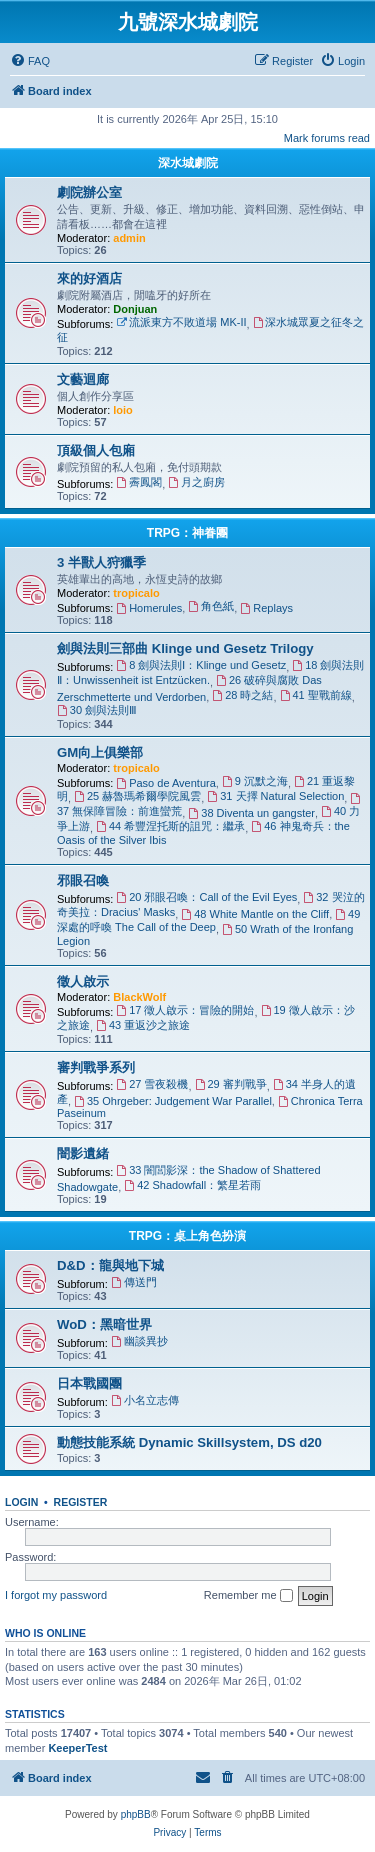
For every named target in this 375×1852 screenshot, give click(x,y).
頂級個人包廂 (96, 450)
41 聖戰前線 (316, 695)
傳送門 (134, 1282)
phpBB (136, 1814)
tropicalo (136, 593)
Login (21, 1502)
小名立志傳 (145, 1400)
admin (129, 238)
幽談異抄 (139, 1341)
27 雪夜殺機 (152, 1084)
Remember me (248, 1596)
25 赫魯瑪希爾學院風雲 (137, 796)
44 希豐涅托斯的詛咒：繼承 (170, 826)
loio (123, 410)
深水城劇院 (188, 163)
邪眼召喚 (83, 880)
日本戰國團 (89, 1383)
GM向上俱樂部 (100, 752)
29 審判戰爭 (231, 1084)
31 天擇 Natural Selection (275, 796)
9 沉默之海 (255, 781)
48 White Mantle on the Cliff (255, 914)
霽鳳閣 (139, 482)
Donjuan (135, 309)
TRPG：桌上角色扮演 (187, 1236)
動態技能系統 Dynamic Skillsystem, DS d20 (189, 1442)
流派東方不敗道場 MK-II (181, 322)
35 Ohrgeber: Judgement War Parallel (173, 1101)
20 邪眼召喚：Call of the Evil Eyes (206, 897)
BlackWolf (139, 997)
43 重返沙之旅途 (143, 1025)
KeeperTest (77, 1748)
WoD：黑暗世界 (104, 1324)
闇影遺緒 (83, 1153)
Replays (266, 608)
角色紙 (211, 606)
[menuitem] (30, 61)
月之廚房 (196, 482)
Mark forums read (327, 138)
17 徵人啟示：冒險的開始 (185, 1010)
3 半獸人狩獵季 (101, 562)
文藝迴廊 (83, 379)
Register (81, 1502)
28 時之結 (242, 695)
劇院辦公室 (89, 192)
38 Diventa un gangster (251, 813)
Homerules (149, 608)
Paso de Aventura (166, 783)
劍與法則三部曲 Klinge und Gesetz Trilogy (185, 648)
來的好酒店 (89, 278)
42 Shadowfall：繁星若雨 (192, 1185)
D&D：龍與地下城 (110, 1265)
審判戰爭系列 (96, 1067)
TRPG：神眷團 (187, 533)
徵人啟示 (83, 981)
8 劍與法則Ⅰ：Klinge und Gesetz (201, 665)
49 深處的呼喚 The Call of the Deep (208, 920)
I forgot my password (56, 1595)
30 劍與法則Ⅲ (97, 710)
